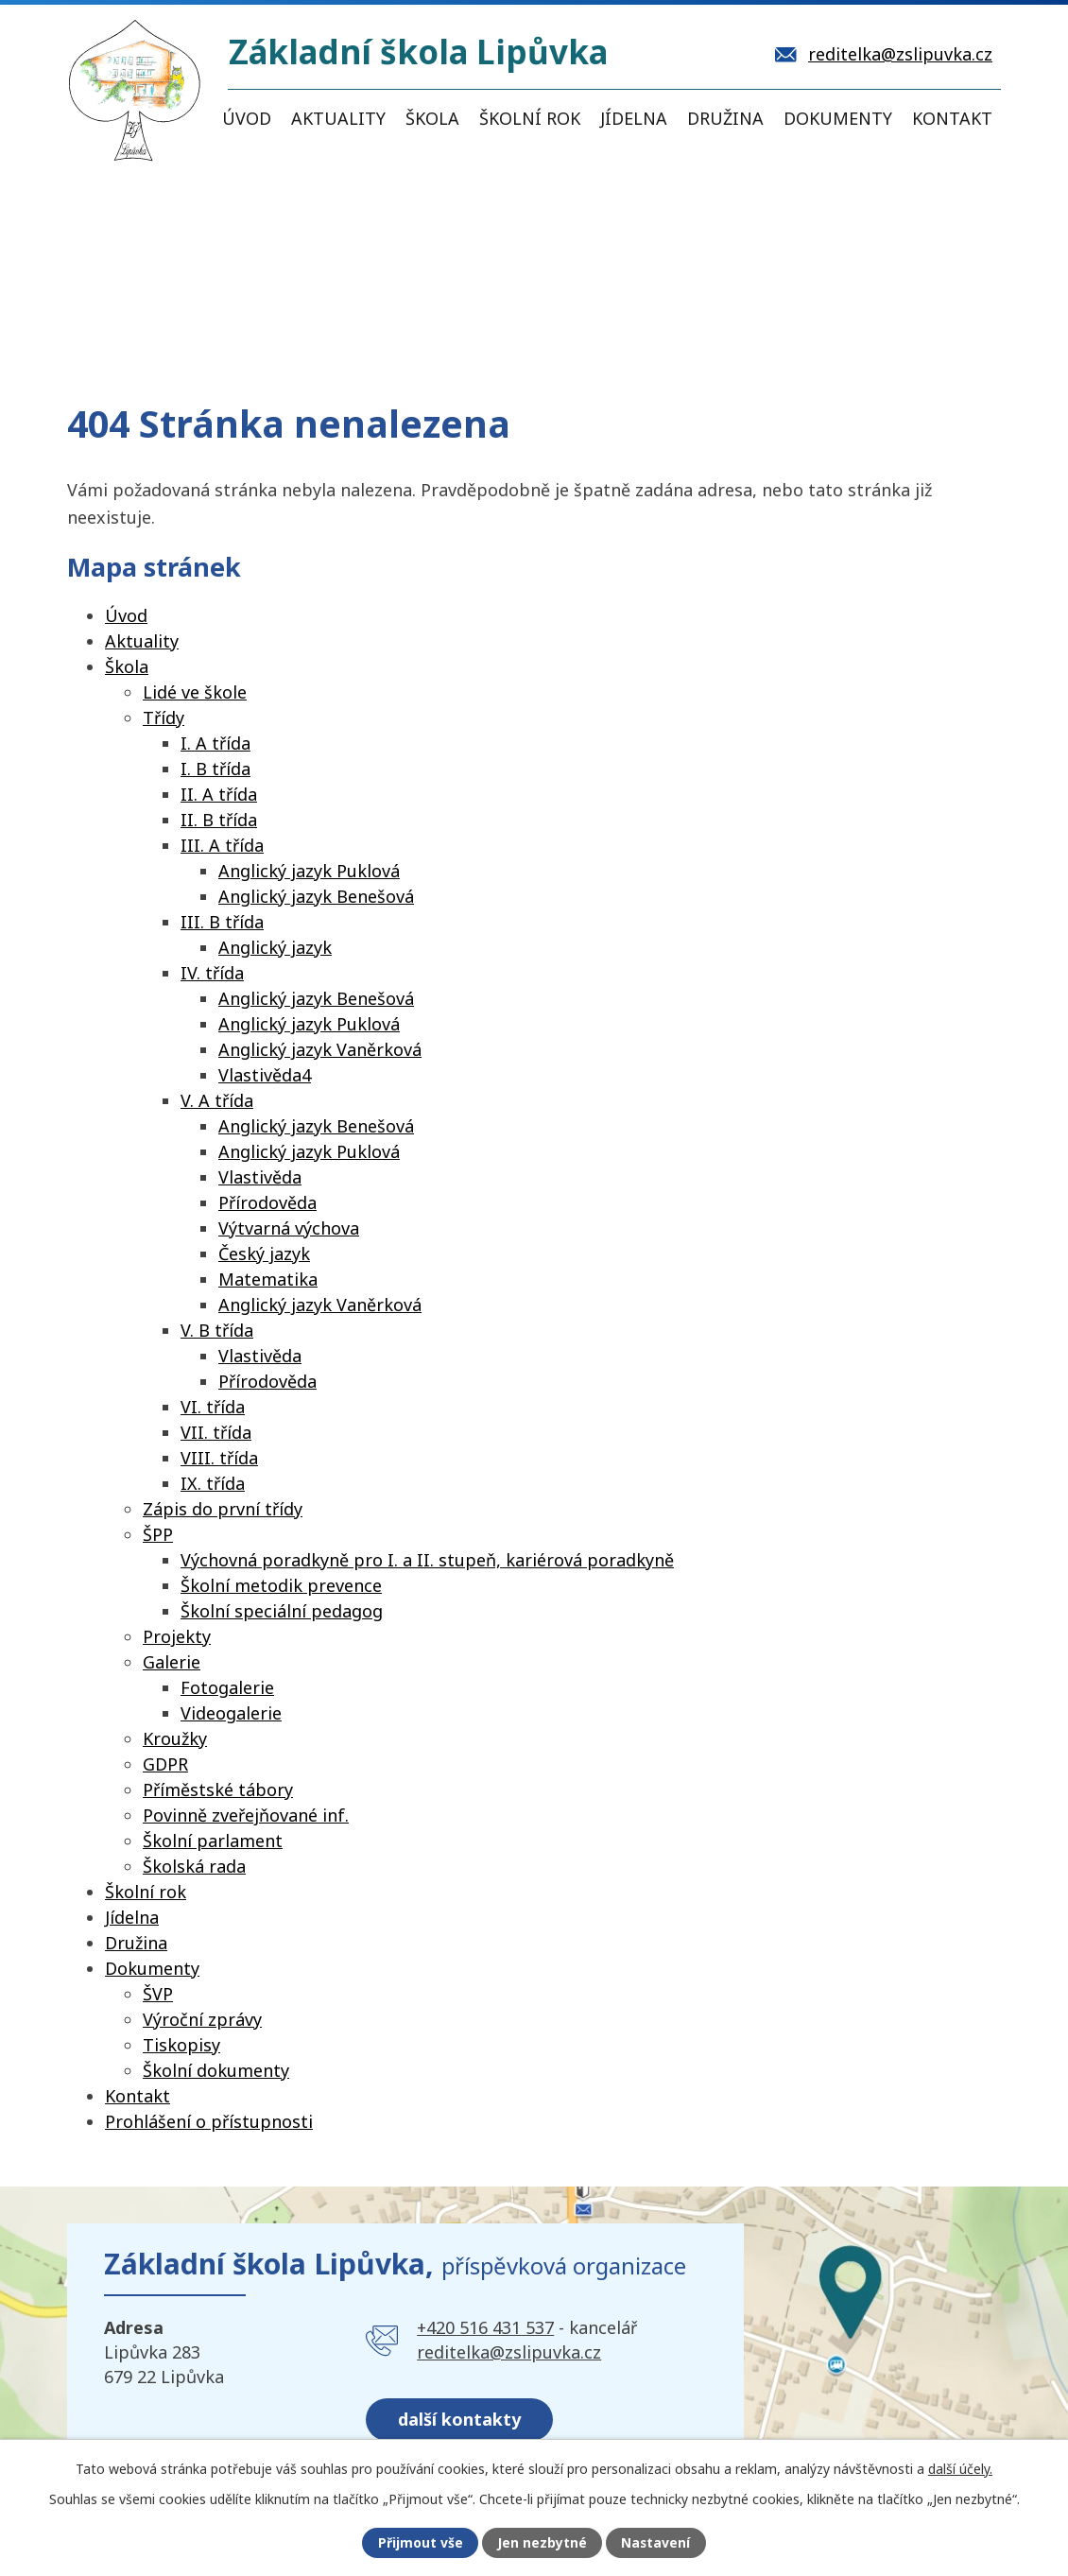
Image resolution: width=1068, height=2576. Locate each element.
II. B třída (219, 819)
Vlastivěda (259, 1177)
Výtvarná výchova (288, 1228)
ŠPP (158, 1534)
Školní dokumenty (216, 2070)
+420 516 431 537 (485, 2327)
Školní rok (529, 118)
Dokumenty (838, 118)
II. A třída (219, 794)
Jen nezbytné (542, 2543)
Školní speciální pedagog (282, 1610)
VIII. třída (219, 1457)
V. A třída (217, 1100)
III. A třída (222, 845)
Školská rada (194, 1866)
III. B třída (222, 921)
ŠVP (158, 1993)
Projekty (177, 1636)
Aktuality (338, 118)
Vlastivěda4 (264, 1074)
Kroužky (175, 1738)
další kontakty (460, 2418)
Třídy (163, 717)
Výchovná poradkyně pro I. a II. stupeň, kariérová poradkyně (427, 1559)
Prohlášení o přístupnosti (209, 2121)
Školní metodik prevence (281, 1585)
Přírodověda (267, 1202)
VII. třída (216, 1432)
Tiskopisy (181, 2044)
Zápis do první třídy (222, 1508)
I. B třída (215, 768)
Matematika (268, 1279)
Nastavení (656, 2543)
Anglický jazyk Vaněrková (320, 1049)
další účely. (960, 2468)
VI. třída (213, 1406)
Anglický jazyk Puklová (309, 870)
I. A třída (215, 743)
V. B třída (217, 1330)
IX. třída (213, 1483)
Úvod (246, 118)
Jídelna (633, 118)
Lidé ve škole (195, 692)
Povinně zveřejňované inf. (246, 1815)
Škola (432, 118)
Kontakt (952, 118)
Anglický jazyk (275, 947)
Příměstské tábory (218, 1789)
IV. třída (212, 972)
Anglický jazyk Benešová (316, 896)
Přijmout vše (419, 2543)
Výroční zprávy (202, 2019)
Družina (725, 118)
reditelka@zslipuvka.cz (509, 2352)
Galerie (171, 1662)
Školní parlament (213, 1840)
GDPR (165, 1764)
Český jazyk (264, 1253)
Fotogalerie (227, 1687)
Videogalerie (231, 1713)
